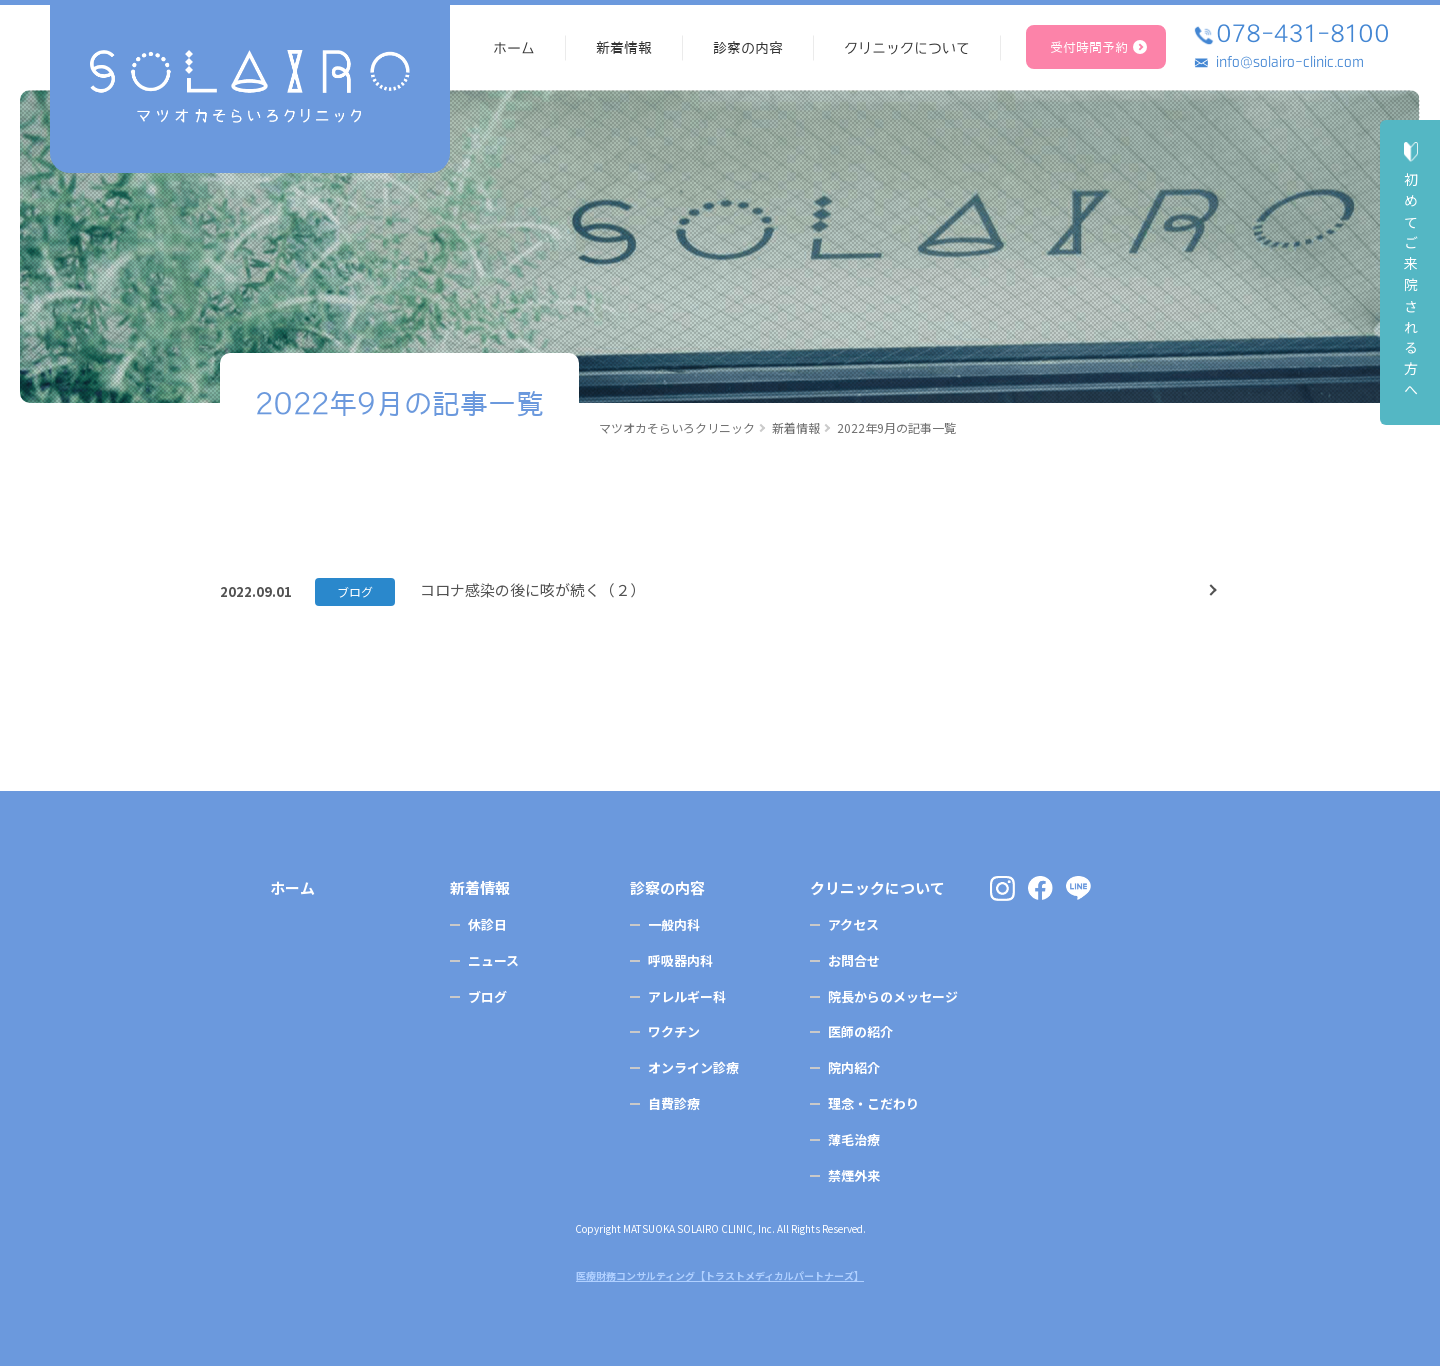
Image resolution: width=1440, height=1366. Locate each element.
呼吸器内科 (680, 960)
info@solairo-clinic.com (1290, 61)
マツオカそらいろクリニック (677, 427)
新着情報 (796, 427)
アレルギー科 (687, 996)
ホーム (292, 887)
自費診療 (674, 1103)
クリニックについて (877, 887)
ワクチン (674, 1031)
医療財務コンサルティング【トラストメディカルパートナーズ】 (720, 1275)
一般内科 (674, 924)
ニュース (493, 960)
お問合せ (854, 960)
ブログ (355, 591)
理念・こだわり (873, 1103)
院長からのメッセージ (893, 996)
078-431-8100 (1303, 33)
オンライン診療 (693, 1067)
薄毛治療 (854, 1139)
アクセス (853, 924)
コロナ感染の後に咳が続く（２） (532, 589)
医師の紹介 (860, 1031)
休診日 (487, 924)
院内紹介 (854, 1067)
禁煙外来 (854, 1175)
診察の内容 (667, 887)
